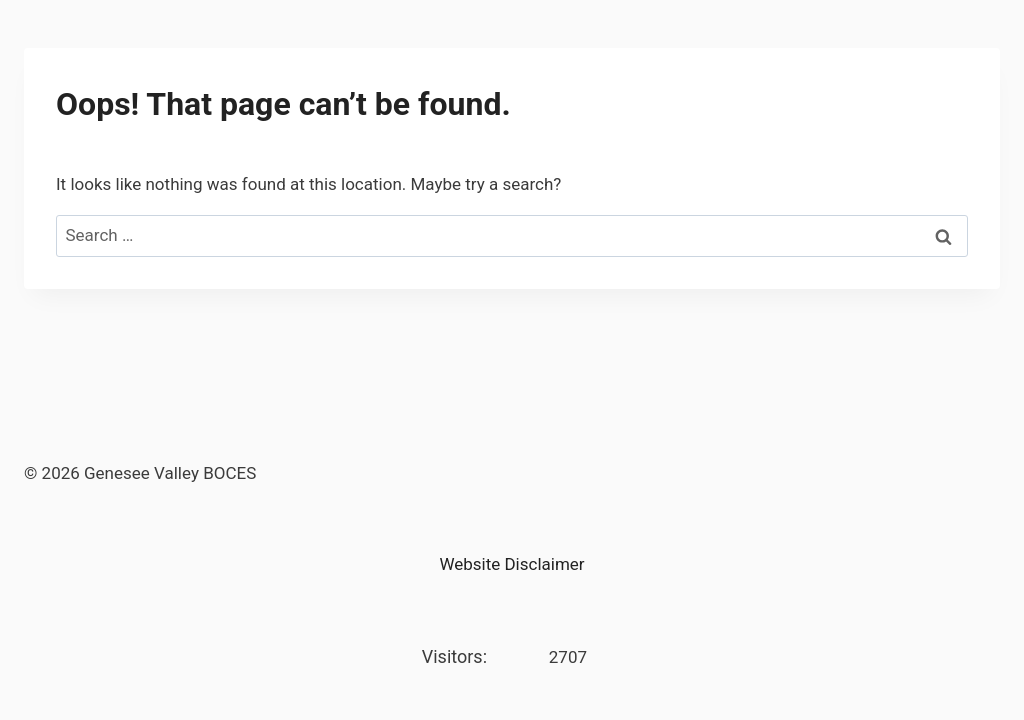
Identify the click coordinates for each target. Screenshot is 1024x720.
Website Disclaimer (511, 564)
